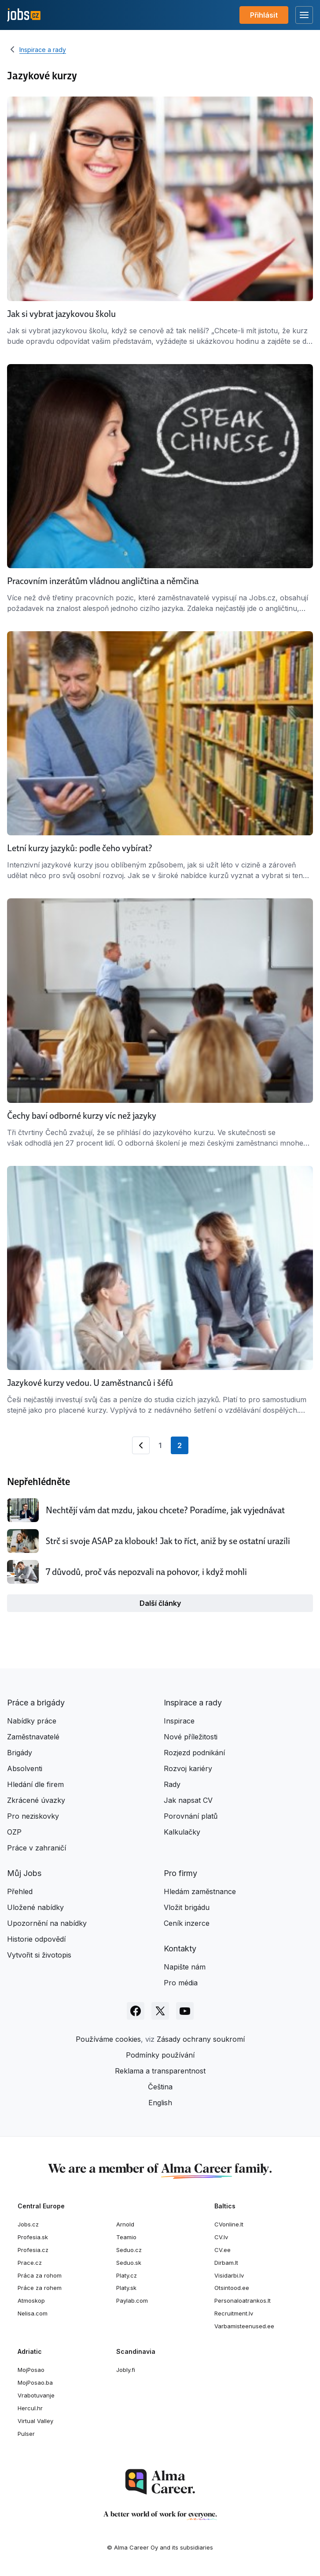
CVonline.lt (228, 2224)
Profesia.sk (33, 2237)
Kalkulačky (182, 1832)
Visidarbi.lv (229, 2275)
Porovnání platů (190, 1816)
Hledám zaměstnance (200, 1891)
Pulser (26, 2433)
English (160, 2102)
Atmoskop (31, 2300)
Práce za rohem (40, 2287)
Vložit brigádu (187, 1907)
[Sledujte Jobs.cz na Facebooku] (135, 2011)
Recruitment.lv (233, 2313)
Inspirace (179, 1720)
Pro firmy (180, 1873)
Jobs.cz (28, 2224)
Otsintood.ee (231, 2287)
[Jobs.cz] (23, 15)
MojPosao (31, 2369)
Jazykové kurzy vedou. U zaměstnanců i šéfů (90, 1383)
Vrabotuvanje (36, 2395)
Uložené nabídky (35, 1907)
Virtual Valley (35, 2420)
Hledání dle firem (35, 1784)
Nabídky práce (31, 1720)
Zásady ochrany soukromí (201, 2039)
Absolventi (24, 1768)
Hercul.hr (30, 2408)
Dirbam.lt (226, 2262)
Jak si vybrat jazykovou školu (61, 314)
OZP (14, 1832)
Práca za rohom (40, 2275)
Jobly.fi (125, 2369)
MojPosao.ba (35, 2382)
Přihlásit (264, 15)
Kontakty (180, 1948)
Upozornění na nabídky (47, 1923)
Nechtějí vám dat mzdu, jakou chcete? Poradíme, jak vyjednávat (165, 1510)
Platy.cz (126, 2275)
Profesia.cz (33, 2249)
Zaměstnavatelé (33, 1736)
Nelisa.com (33, 2313)
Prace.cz (30, 2262)
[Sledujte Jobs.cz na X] (160, 2011)
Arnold (125, 2224)
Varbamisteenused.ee (244, 2326)
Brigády (19, 1752)
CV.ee (222, 2249)
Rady (172, 1784)
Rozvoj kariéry (188, 1768)
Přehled (20, 1891)
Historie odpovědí (36, 1939)
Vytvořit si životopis (39, 1955)
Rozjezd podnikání (194, 1752)
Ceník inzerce (187, 1923)
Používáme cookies (108, 2039)
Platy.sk (126, 2287)
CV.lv (221, 2237)
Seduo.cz (129, 2249)
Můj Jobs (24, 1873)
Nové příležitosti (190, 1736)
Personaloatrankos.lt (242, 2300)
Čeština (160, 2086)
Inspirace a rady (42, 49)
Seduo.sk (128, 2262)
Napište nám (185, 1966)
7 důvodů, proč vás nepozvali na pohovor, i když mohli (146, 1572)
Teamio (126, 2237)
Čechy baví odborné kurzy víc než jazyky (81, 1115)
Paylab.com (132, 2300)
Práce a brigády (36, 1702)
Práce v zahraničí (36, 1847)
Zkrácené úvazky (36, 1800)
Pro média (181, 1982)
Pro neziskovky (33, 1816)
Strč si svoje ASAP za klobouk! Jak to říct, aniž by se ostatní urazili (168, 1541)
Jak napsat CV (188, 1800)
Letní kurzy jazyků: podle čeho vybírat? (79, 848)
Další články (160, 1603)
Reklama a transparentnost (160, 2070)
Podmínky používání (160, 2055)
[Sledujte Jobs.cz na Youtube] (185, 2011)
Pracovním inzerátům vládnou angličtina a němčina (103, 581)
